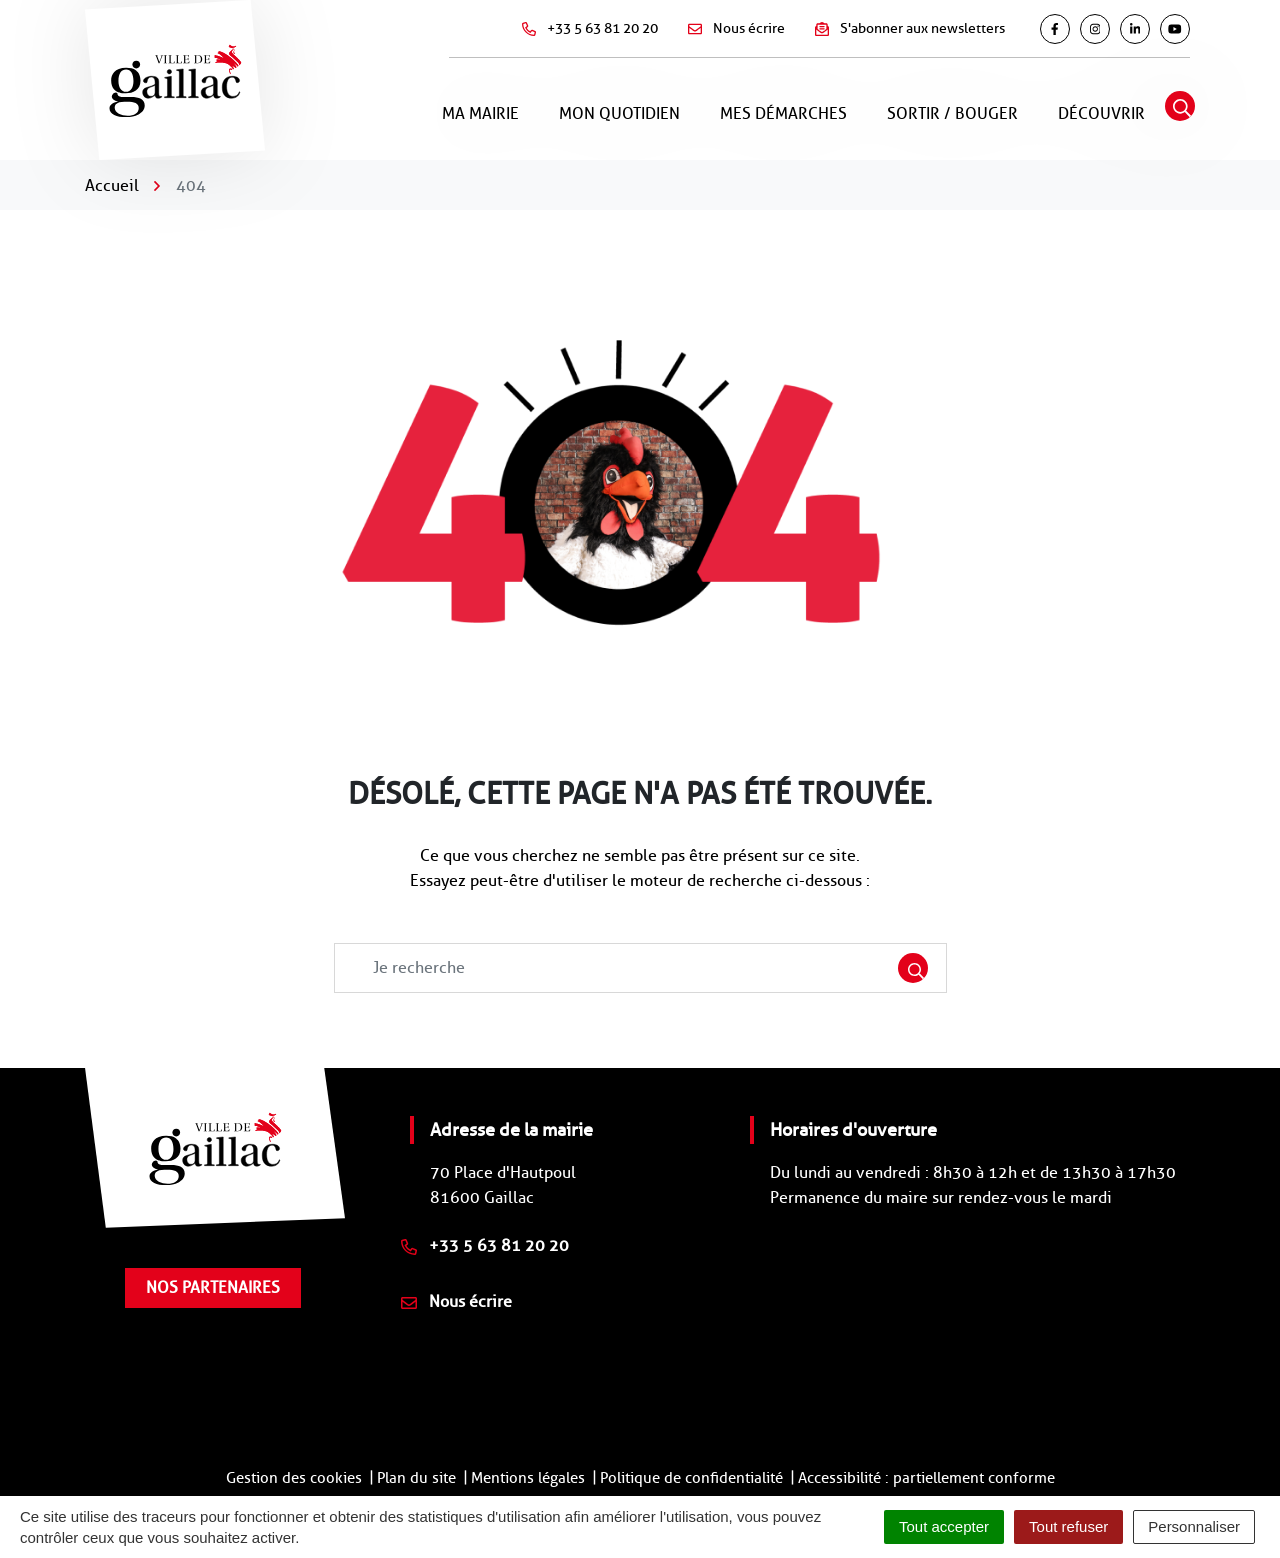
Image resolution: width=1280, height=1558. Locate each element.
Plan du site (416, 1478)
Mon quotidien (619, 113)
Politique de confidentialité (691, 1478)
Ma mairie (480, 113)
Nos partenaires (213, 1287)
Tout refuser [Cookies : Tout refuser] (1068, 1526)
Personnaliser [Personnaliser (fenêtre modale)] (1194, 1526)
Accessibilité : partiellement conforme (926, 1478)
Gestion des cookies (294, 1478)
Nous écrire (456, 1301)
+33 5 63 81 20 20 (485, 1245)
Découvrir (1101, 113)
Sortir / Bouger (952, 113)
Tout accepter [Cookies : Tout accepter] (944, 1526)
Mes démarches (783, 113)
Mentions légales (528, 1478)
